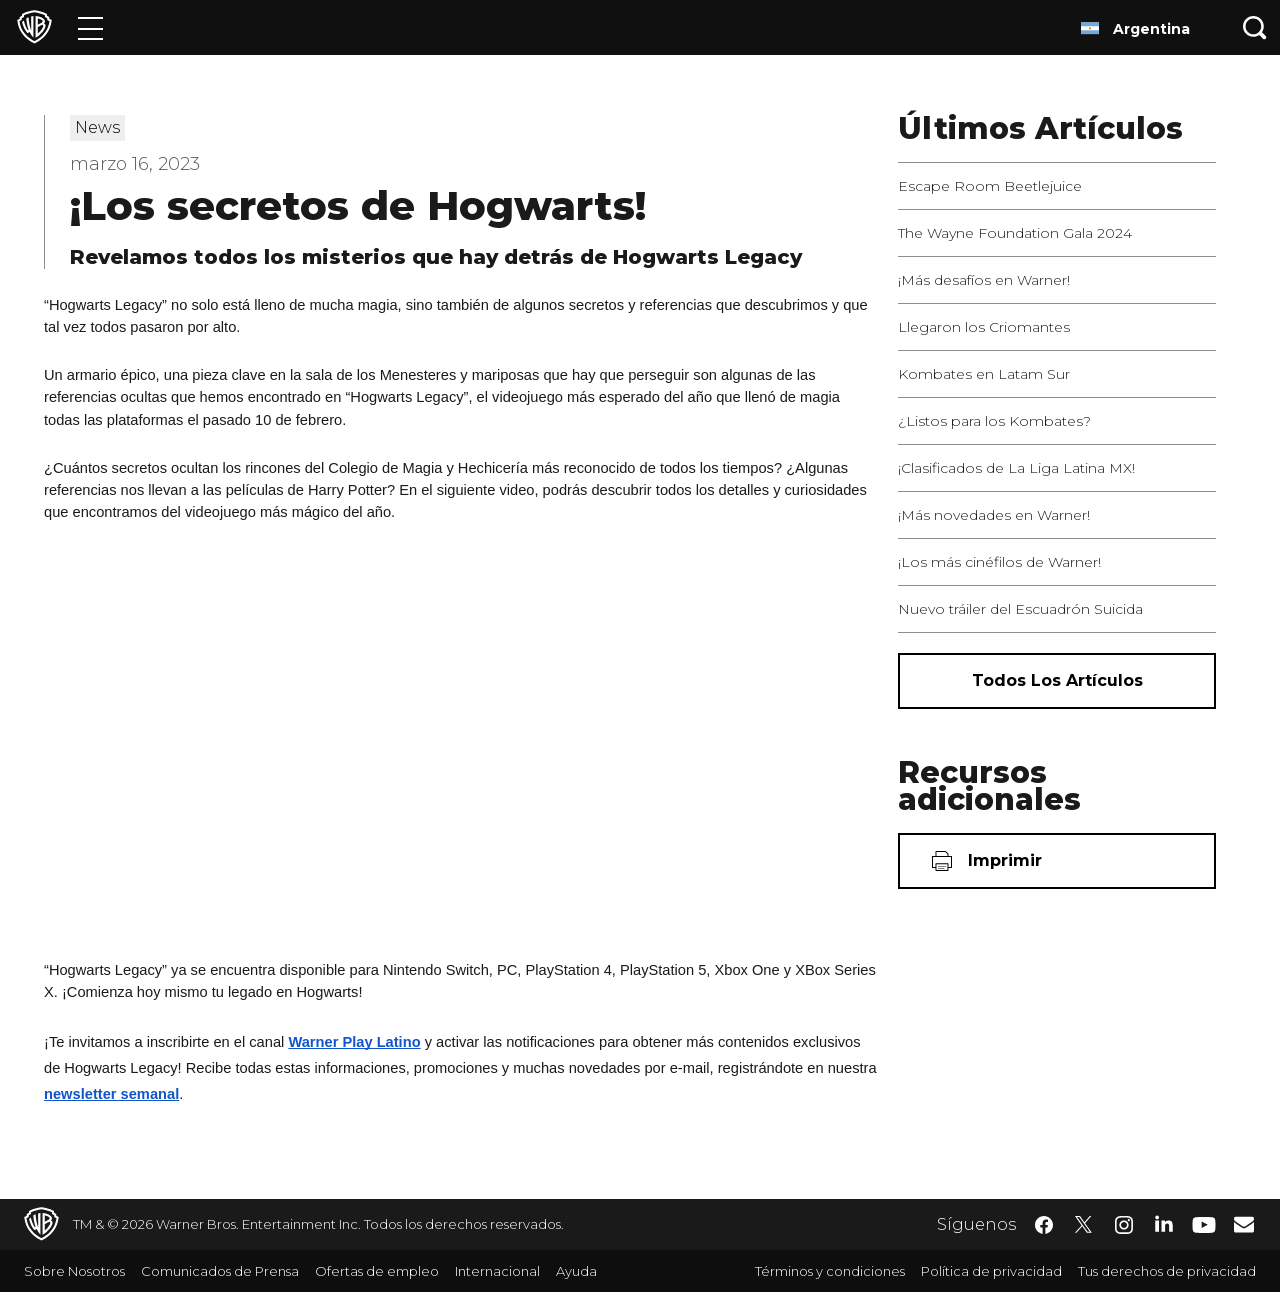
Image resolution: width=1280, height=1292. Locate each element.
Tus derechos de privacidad (1167, 1271)
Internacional (497, 1271)
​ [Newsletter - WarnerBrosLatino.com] (1244, 1224)
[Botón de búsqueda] (1255, 27)
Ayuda (576, 1271)
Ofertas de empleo (377, 1271)
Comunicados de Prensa (220, 1271)
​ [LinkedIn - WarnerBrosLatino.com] (1164, 1223)
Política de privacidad (991, 1271)
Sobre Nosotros (74, 1271)
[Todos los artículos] (1057, 681)
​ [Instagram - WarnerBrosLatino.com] (1124, 1225)
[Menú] (90, 27)
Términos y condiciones (830, 1271)
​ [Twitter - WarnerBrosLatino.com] (1084, 1225)
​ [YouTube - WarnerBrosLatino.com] (1204, 1224)
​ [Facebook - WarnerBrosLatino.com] (1044, 1225)
